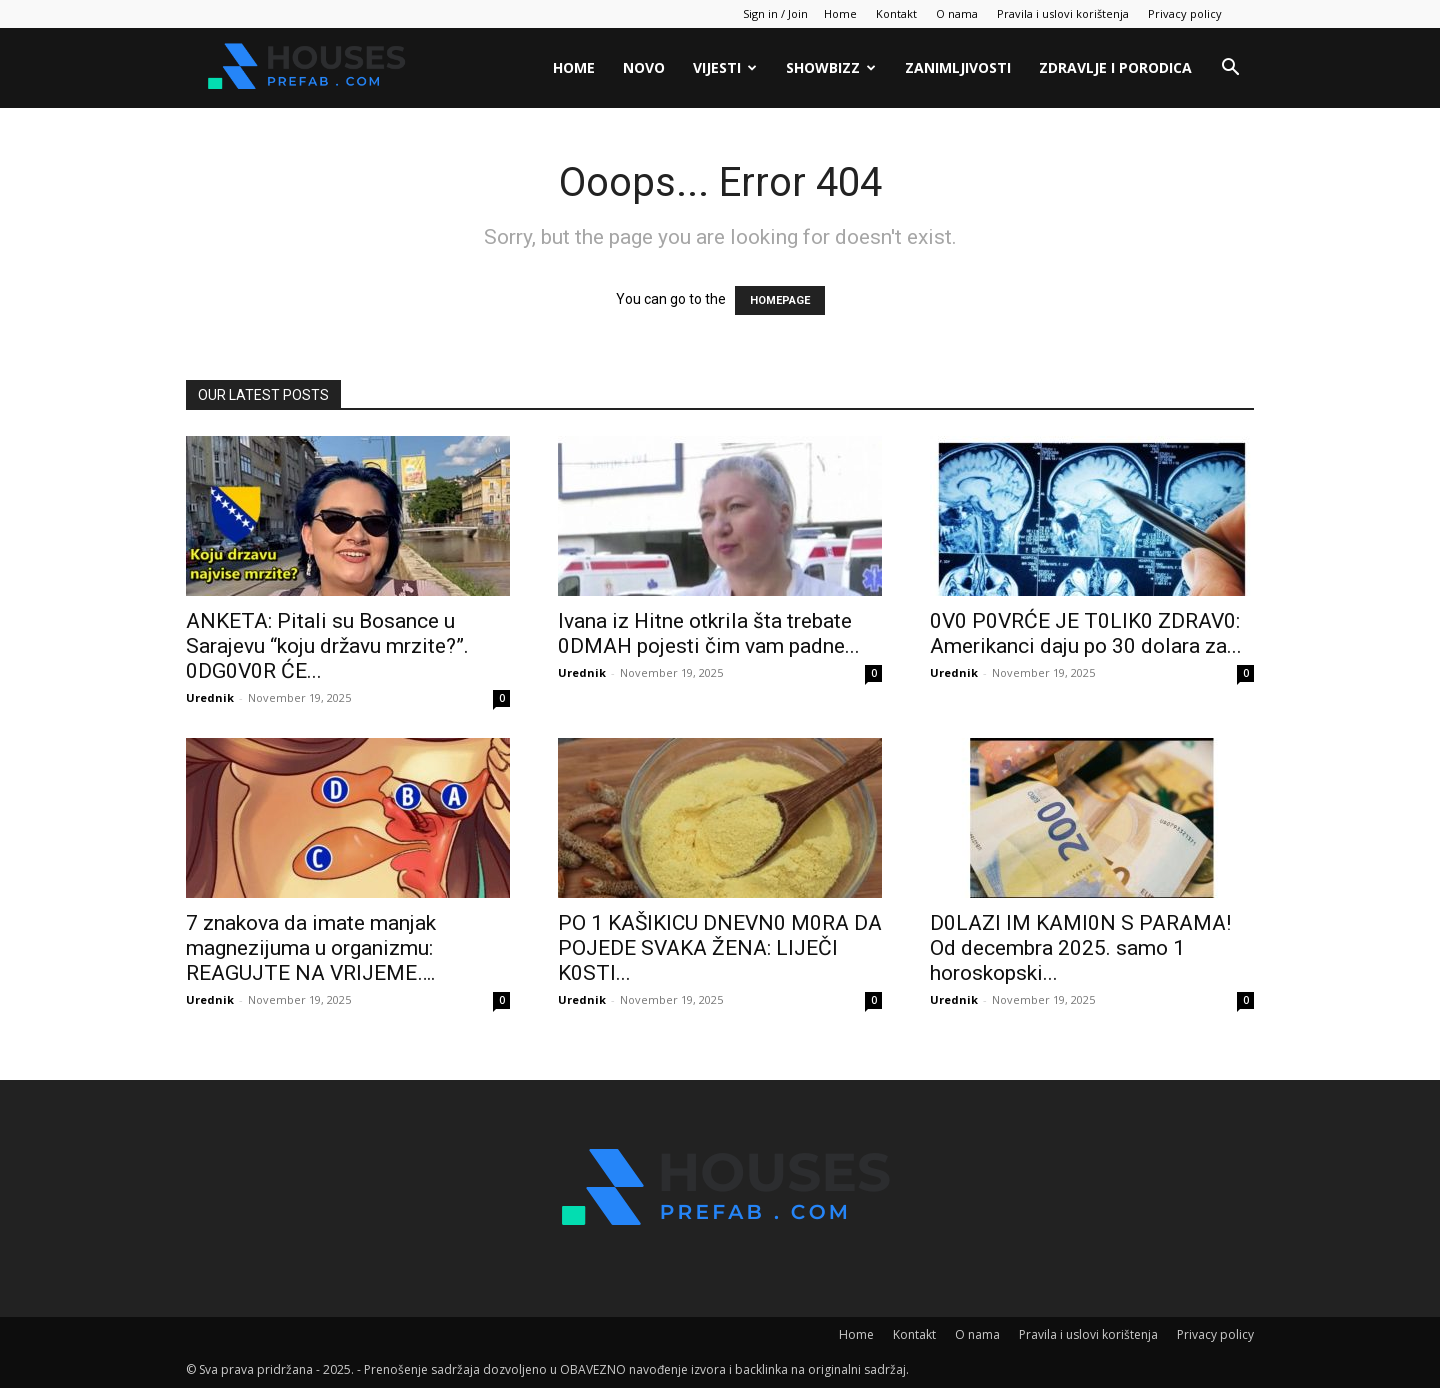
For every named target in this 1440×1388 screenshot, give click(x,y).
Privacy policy (1185, 13)
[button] (1230, 69)
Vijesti (725, 67)
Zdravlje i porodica (1115, 67)
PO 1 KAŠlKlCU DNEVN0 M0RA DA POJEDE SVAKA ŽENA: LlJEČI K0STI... (720, 948)
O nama (957, 13)
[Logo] (303, 68)
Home (840, 13)
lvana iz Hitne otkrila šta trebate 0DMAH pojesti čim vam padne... (709, 633)
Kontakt (896, 13)
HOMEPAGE (780, 300)
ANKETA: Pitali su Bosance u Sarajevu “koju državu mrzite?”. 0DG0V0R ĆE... (327, 646)
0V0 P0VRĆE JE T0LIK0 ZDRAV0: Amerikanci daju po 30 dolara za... (1086, 633)
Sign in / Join (775, 13)
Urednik (210, 697)
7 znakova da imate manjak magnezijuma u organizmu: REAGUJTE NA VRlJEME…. (311, 948)
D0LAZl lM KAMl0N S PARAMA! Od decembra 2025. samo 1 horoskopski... (1080, 948)
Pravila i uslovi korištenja (1063, 13)
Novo (644, 67)
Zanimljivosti (958, 67)
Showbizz (831, 67)
